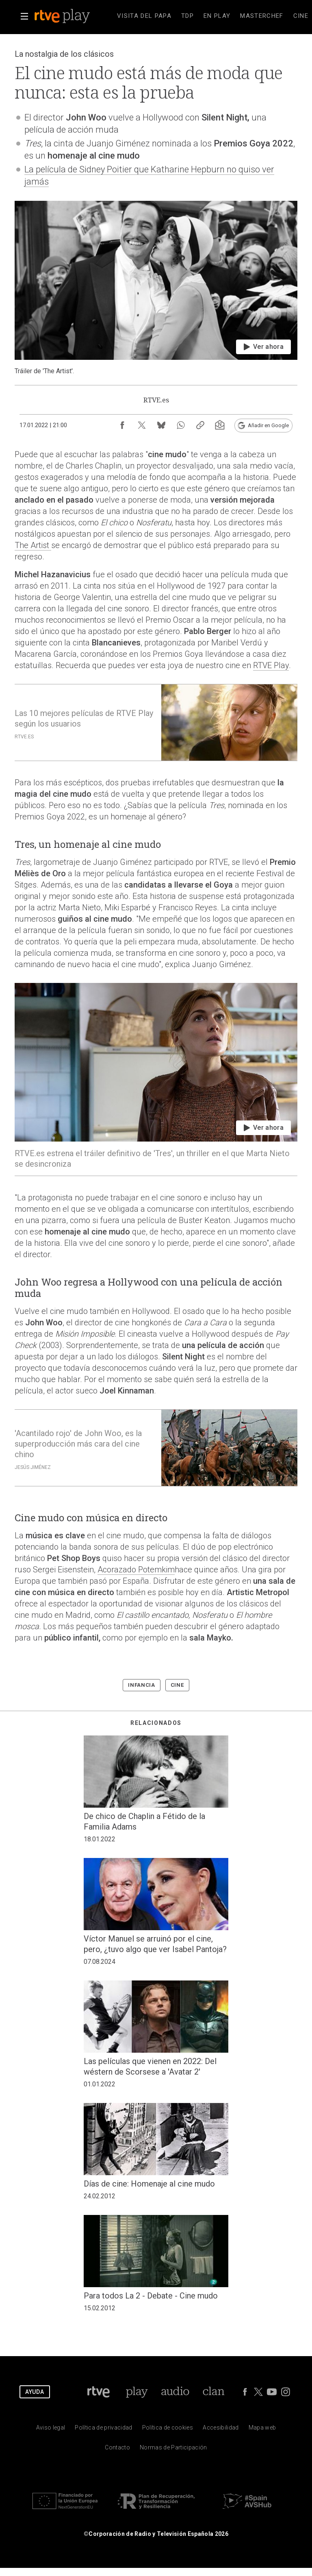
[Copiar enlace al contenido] (200, 425)
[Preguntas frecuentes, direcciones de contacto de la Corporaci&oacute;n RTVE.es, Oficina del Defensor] (117, 2449)
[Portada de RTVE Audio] (175, 2391)
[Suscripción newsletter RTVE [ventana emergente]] (220, 425)
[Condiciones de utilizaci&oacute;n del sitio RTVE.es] (50, 2429)
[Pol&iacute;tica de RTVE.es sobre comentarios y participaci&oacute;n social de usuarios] (173, 2449)
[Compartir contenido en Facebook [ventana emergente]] (122, 425)
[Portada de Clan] (213, 2391)
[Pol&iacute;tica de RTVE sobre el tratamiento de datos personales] (103, 2429)
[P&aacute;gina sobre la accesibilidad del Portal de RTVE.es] (220, 2429)
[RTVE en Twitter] (258, 2391)
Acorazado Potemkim (136, 1569)
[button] (24, 16)
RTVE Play (271, 665)
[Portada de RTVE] (98, 2391)
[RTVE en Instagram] (285, 2391)
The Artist (33, 545)
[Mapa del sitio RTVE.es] (262, 2429)
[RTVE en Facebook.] (244, 2391)
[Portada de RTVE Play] (137, 2391)
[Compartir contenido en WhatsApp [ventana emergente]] (181, 425)
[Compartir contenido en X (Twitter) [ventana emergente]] (142, 425)
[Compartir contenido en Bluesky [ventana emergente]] (161, 425)
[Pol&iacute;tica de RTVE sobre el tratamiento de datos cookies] (167, 2429)
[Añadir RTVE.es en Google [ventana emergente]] (263, 425)
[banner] (73, 16)
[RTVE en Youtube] (271, 2391)
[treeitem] (144, 16)
